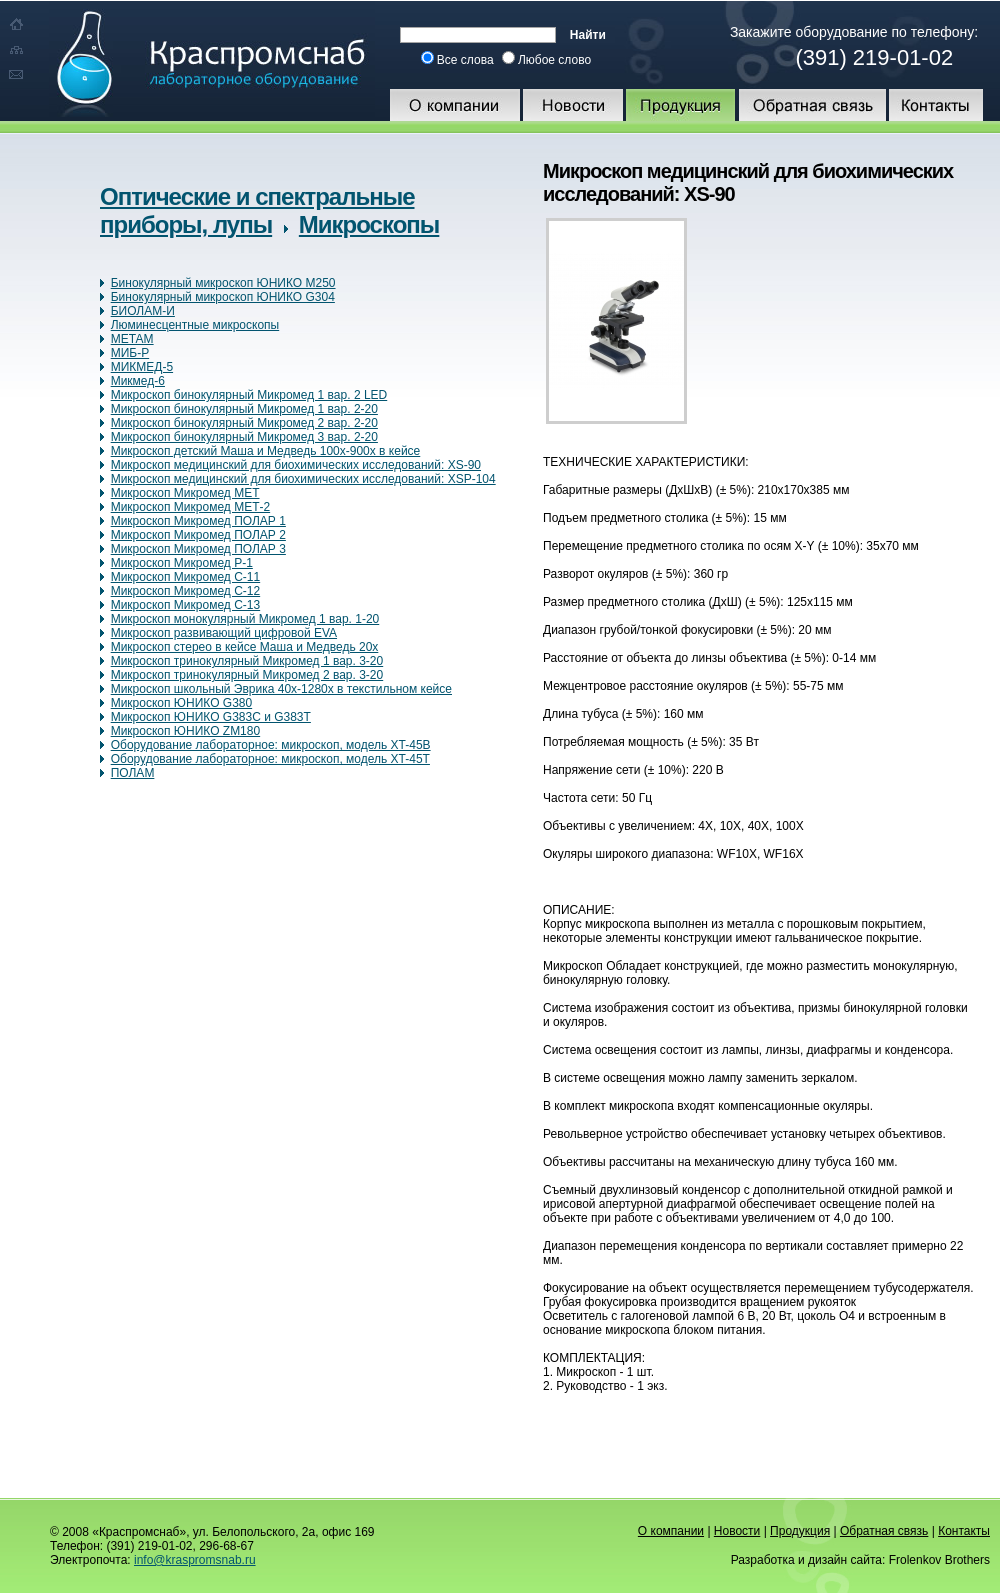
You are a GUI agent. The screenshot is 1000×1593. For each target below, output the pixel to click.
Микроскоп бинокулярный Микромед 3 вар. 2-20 (244, 437)
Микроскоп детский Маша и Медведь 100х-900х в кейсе (266, 451)
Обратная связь (884, 1531)
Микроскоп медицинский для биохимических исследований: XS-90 (296, 465)
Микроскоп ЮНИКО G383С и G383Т (211, 717)
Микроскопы (369, 224)
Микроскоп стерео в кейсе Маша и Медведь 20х (245, 647)
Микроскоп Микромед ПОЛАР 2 (198, 535)
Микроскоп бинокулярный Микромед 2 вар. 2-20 (244, 423)
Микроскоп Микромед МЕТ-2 (190, 507)
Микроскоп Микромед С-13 (186, 605)
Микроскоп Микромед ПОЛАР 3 (198, 549)
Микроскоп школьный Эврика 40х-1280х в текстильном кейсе (281, 689)
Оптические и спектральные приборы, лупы (257, 210)
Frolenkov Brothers (939, 1560)
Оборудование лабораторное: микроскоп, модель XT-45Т (270, 759)
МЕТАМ (132, 339)
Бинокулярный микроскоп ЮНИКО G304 (223, 297)
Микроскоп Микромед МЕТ (185, 493)
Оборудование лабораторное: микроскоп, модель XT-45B (271, 745)
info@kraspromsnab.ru (195, 1560)
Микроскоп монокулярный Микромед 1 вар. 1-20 (245, 619)
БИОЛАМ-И (143, 311)
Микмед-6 (138, 381)
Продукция (800, 1531)
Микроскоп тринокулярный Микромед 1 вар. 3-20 (247, 661)
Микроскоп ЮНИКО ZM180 (185, 731)
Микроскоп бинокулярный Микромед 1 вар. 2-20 (244, 409)
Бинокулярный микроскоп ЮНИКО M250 (223, 283)
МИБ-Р (130, 353)
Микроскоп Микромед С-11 (186, 577)
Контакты (964, 1531)
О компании (671, 1531)
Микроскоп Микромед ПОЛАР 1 (198, 521)
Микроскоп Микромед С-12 (186, 591)
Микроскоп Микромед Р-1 (182, 563)
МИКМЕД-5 (142, 367)
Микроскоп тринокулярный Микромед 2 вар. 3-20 (247, 675)
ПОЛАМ (133, 773)
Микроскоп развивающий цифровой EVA (224, 633)
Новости (737, 1531)
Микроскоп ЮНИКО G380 (181, 703)
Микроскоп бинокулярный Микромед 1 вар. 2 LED (249, 395)
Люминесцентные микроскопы (195, 325)
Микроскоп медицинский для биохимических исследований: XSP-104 (303, 479)
